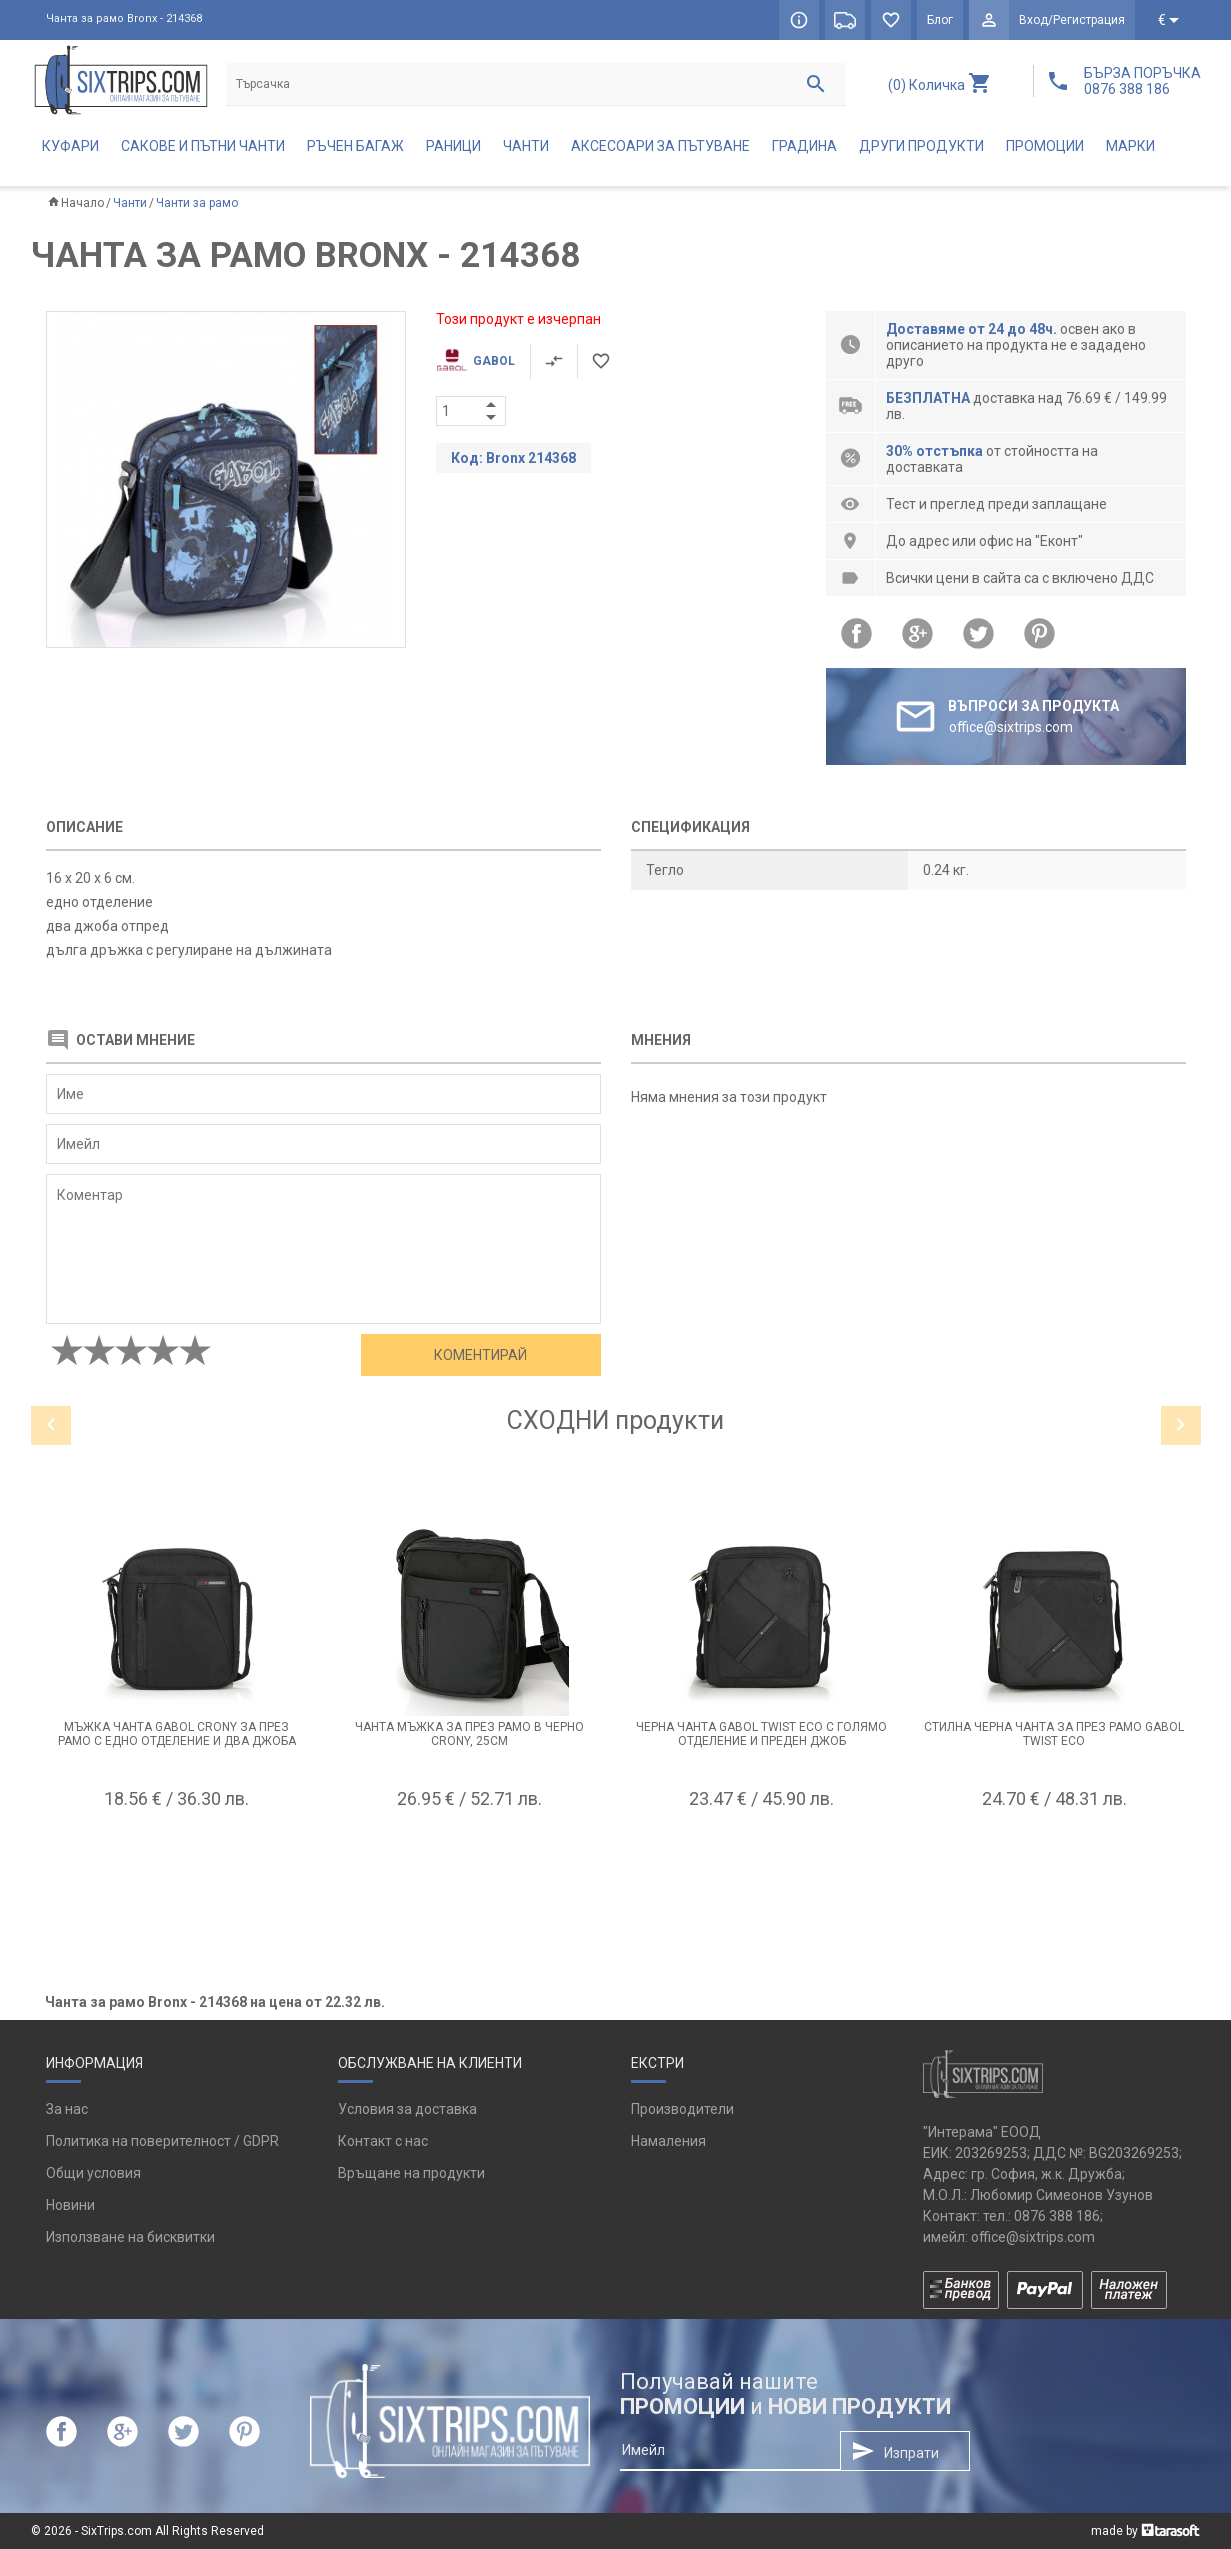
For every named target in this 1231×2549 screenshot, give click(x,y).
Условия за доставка (407, 2109)
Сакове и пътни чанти (203, 146)
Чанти (526, 146)
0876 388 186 (1057, 2216)
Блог (940, 20)
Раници (453, 146)
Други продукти (921, 146)
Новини (70, 2205)
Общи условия (93, 2173)
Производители (682, 2109)
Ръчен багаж (355, 146)
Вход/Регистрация (1072, 20)
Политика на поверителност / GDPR (162, 2141)
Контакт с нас (383, 2141)
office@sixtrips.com (1033, 2237)
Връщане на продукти (411, 2173)
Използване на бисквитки (130, 2237)
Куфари (70, 146)
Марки (1130, 146)
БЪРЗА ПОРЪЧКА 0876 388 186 (1142, 81)
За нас (67, 2109)
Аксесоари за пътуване (660, 146)
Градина (804, 146)
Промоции (1045, 146)
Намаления (668, 2141)
